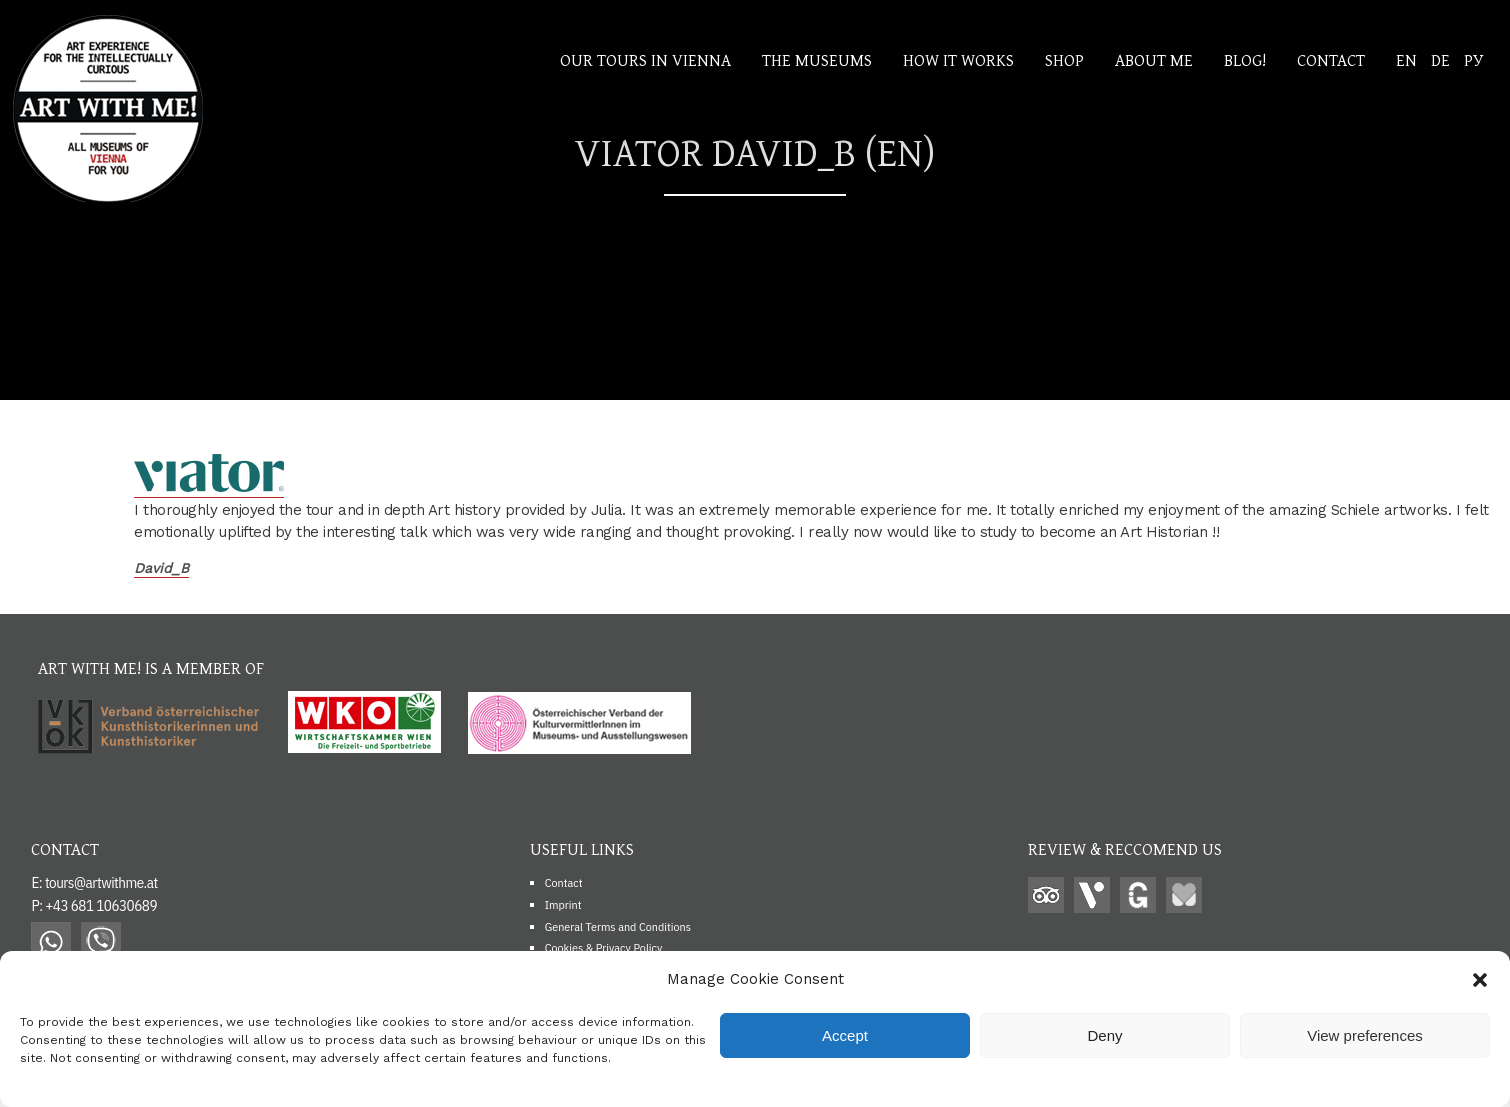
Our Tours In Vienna (645, 59)
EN (1406, 59)
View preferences (1365, 1035)
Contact (1331, 59)
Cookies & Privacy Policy (604, 947)
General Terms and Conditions (618, 926)
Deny (1104, 1035)
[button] (1480, 980)
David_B (161, 568)
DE (1440, 59)
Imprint (563, 904)
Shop (1064, 59)
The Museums (817, 59)
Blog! (1245, 59)
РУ (1473, 59)
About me (1154, 59)
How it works (958, 59)
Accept (845, 1035)
